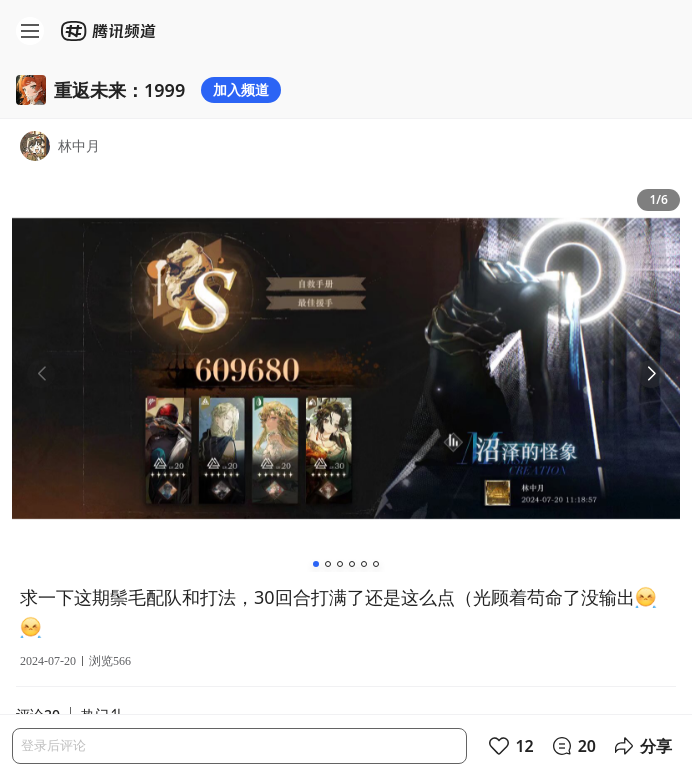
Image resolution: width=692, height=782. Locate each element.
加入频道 (241, 89)
